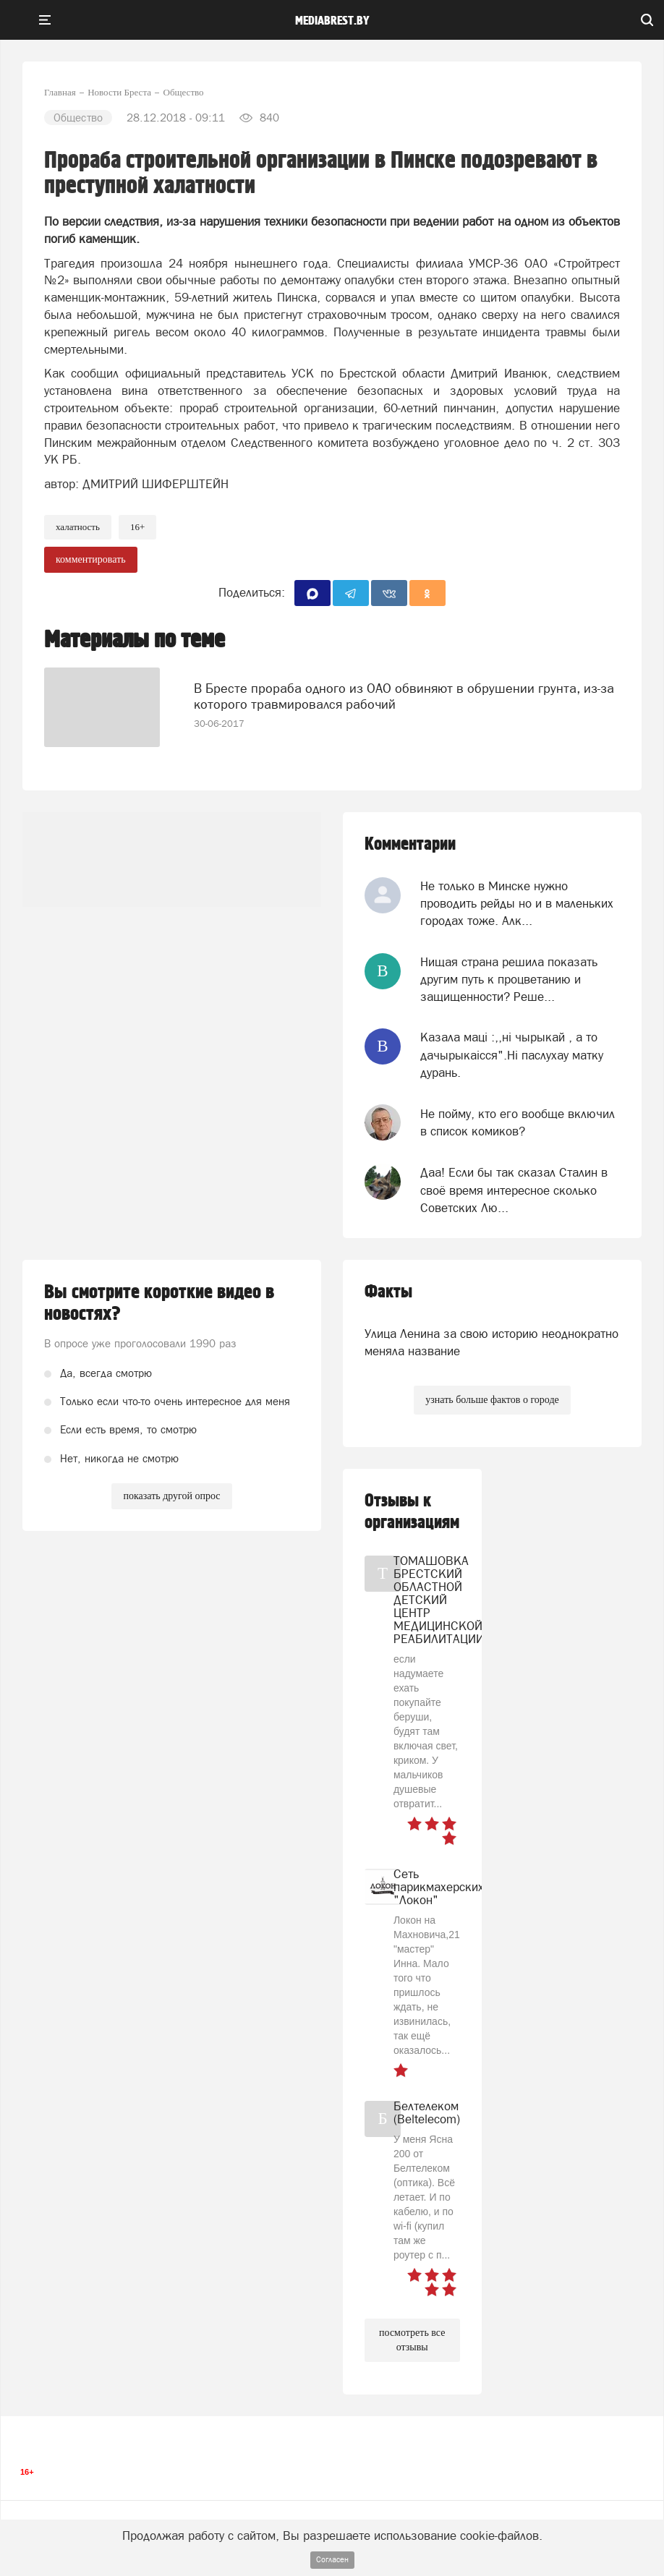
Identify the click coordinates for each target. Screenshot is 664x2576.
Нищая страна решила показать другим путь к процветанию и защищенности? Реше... (508, 980)
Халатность (78, 526)
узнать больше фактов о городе (491, 1399)
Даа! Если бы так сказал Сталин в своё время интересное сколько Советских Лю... (514, 1190)
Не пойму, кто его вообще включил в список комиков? (517, 1122)
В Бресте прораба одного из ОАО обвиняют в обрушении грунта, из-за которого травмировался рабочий (404, 696)
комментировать (91, 559)
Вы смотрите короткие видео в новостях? (159, 1303)
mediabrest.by (332, 21)
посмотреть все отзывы (412, 2340)
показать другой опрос (171, 1495)
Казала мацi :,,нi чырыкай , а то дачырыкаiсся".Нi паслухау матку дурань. (511, 1055)
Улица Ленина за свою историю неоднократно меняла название (491, 1342)
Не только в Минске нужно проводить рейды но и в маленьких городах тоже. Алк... (516, 904)
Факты (388, 1291)
